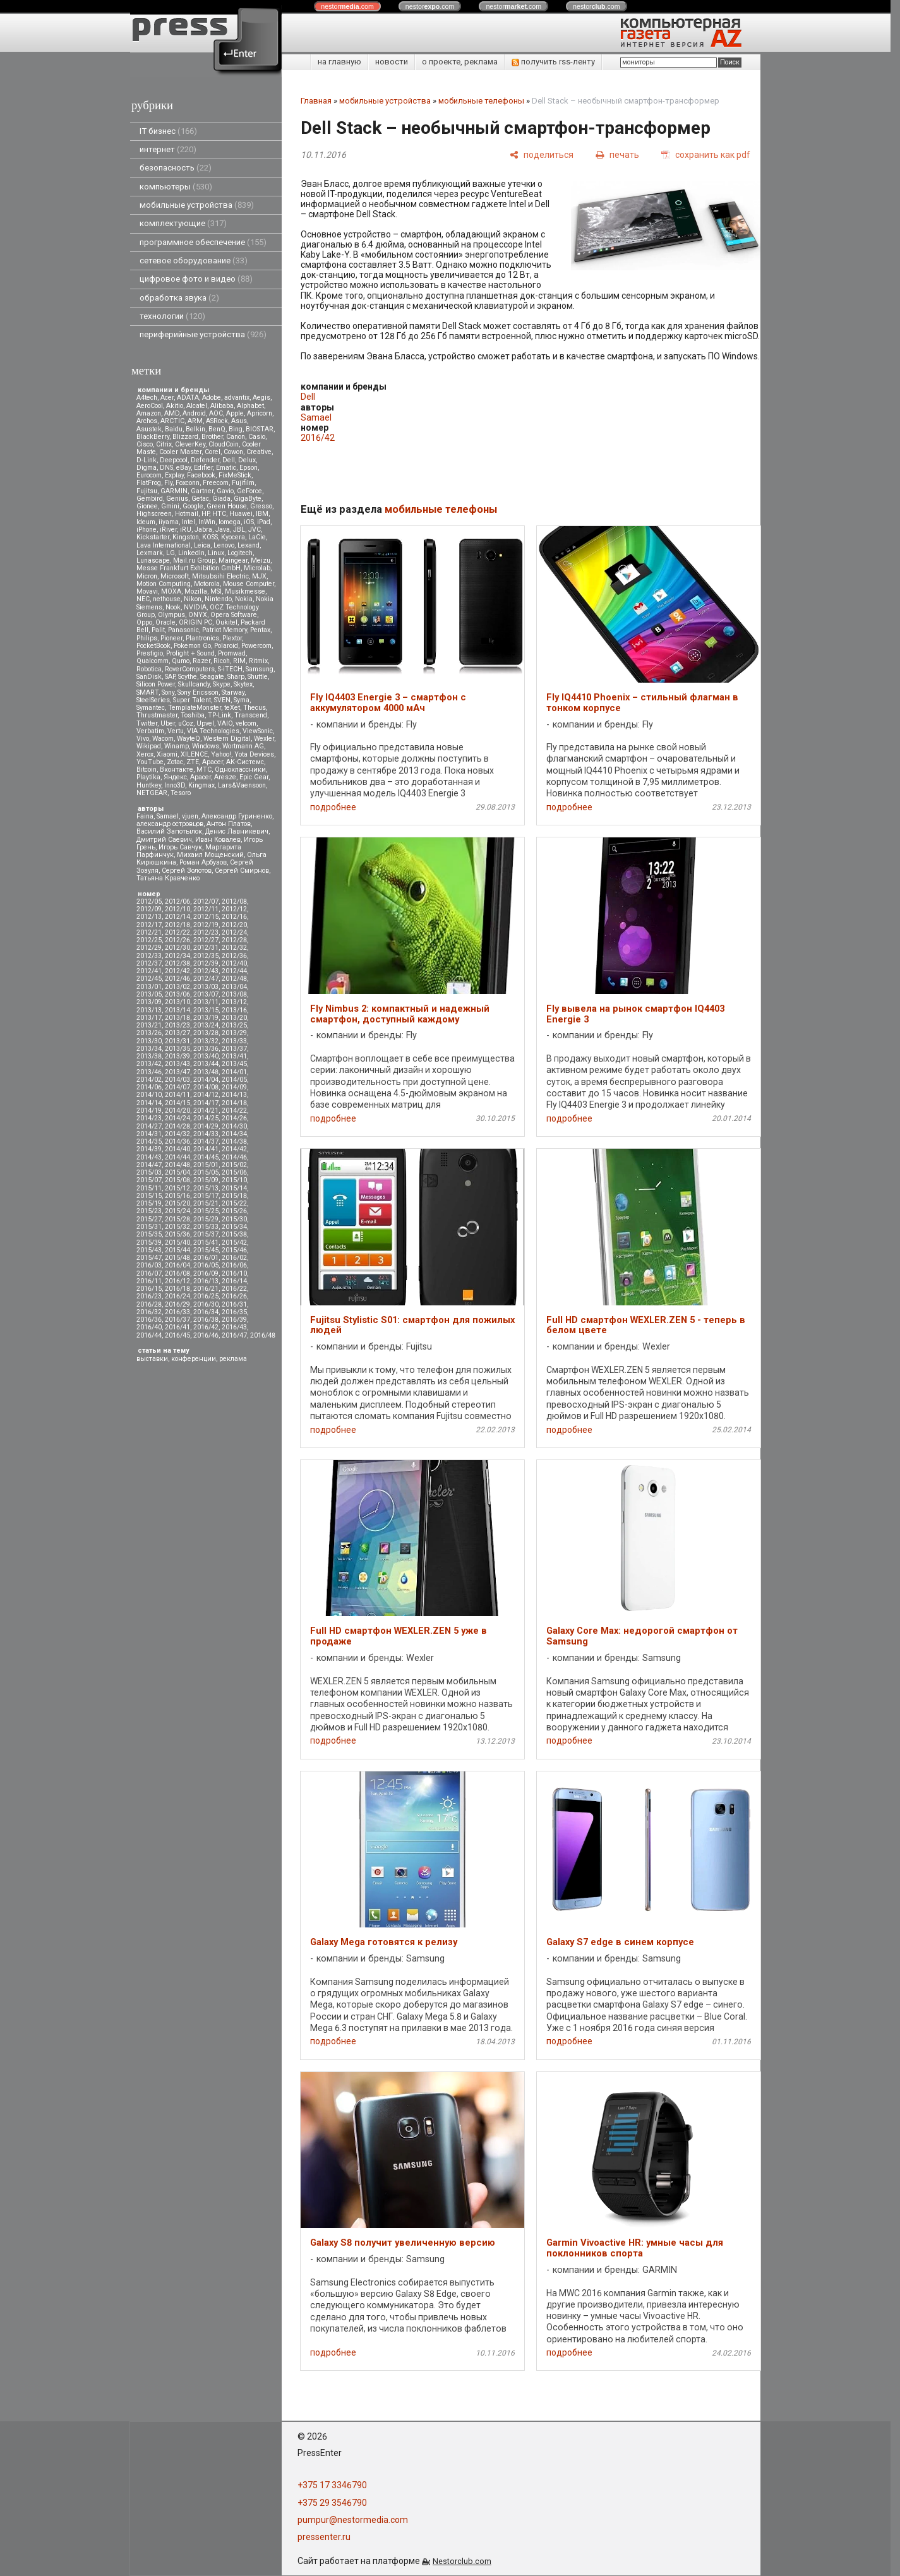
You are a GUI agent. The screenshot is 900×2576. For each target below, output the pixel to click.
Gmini (170, 506)
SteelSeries (153, 700)
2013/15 (206, 1010)
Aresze (225, 777)
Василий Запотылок (169, 831)
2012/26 (177, 940)
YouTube (150, 762)
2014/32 (177, 1134)
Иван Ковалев (218, 840)
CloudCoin (223, 444)
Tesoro (181, 793)
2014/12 (206, 1095)
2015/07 (149, 1180)
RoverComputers (190, 669)
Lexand (248, 545)
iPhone (146, 529)
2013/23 (177, 1025)
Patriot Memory (224, 630)
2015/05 (206, 1172)
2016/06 (234, 1265)
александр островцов (169, 824)
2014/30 (234, 1126)
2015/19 (149, 1203)
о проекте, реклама (460, 61)
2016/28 (149, 1304)
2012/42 (177, 971)
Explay (174, 475)
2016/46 (206, 1335)
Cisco (144, 444)
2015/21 (206, 1203)
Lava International (163, 545)
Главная (316, 100)
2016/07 (149, 1273)
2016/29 (177, 1304)
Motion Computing (163, 584)
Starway (233, 692)
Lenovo (223, 545)
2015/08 (177, 1180)
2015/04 (177, 1172)
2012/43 (206, 971)
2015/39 (149, 1242)
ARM (195, 421)
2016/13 (206, 1281)
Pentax (260, 630)
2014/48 (177, 1165)
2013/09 (149, 1002)
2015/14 (234, 1188)
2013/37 (234, 1049)
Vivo (142, 738)
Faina (144, 816)
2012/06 (177, 901)
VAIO (224, 723)
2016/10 (234, 1273)
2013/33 (234, 1041)
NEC (143, 599)
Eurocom (149, 475)
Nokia (244, 599)
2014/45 (206, 1157)
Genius (177, 498)
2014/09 (234, 1087)
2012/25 (149, 940)
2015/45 (206, 1250)
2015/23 (149, 1211)
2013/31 (177, 1041)
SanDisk (149, 677)
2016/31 (234, 1304)
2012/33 (149, 956)
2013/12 (234, 1002)
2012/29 (149, 948)
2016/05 (206, 1265)
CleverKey (190, 444)
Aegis (261, 397)
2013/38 (149, 1056)
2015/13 (206, 1188)
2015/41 (206, 1242)
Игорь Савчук (180, 847)
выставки (152, 1359)
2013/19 (206, 1018)
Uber (167, 723)
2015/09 (206, 1180)
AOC (216, 413)
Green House (227, 506)
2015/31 (149, 1227)
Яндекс (175, 777)
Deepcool (174, 460)
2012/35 (206, 956)
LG (170, 553)
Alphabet (250, 406)
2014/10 (149, 1095)
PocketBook (153, 646)
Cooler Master (180, 452)
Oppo (144, 622)
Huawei (241, 514)
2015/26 (234, 1211)
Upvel (205, 723)
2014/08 (206, 1087)
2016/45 (177, 1335)
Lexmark (149, 553)
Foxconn (188, 483)
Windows (205, 746)
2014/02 (149, 1079)
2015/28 (177, 1219)
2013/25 (234, 1025)
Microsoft (174, 576)
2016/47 (234, 1335)
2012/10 (177, 909)
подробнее (333, 807)
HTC (219, 514)
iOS (249, 522)
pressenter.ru (324, 2537)
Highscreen (154, 514)
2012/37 (149, 963)
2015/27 (149, 1219)
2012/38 (177, 963)
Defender (205, 460)
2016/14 (234, 1281)
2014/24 (177, 1118)
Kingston (185, 537)
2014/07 (177, 1087)
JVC (254, 529)
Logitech (240, 553)
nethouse (167, 599)
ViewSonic (258, 731)
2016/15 (149, 1289)
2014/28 (177, 1126)
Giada (221, 498)
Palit (158, 630)
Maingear (233, 560)
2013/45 (234, 1064)
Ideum (145, 522)
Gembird (149, 498)
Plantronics (202, 638)
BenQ (216, 429)
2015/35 (149, 1234)
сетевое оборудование (194, 260)
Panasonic (183, 630)
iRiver (168, 529)
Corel (212, 452)
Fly (168, 483)
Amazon (148, 413)
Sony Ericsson (198, 692)
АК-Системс (245, 762)
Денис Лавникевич (236, 831)
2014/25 (206, 1118)
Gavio (225, 491)
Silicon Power (155, 684)
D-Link (146, 460)
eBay (183, 468)
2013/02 (177, 987)
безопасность (176, 167)
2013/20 (234, 1018)
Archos (146, 421)
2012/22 (177, 932)
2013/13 (149, 1010)
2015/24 (177, 1211)
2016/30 (206, 1304)
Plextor (232, 638)
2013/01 (149, 987)
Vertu (175, 731)
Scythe (187, 677)
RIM (239, 661)
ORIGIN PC (195, 622)
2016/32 (149, 1312)
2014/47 (149, 1165)
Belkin (195, 429)
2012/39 (206, 963)
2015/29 (206, 1219)
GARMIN (174, 491)
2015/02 (234, 1165)
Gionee (147, 506)
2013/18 (177, 1018)
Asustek (149, 429)
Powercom (256, 646)
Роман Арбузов (203, 862)
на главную (339, 61)
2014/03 (177, 1079)
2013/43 (177, 1064)
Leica (202, 545)
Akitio (174, 406)
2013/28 (206, 1033)
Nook (173, 607)
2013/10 (177, 1002)
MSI (216, 591)
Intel (188, 522)
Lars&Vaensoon (242, 785)
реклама (233, 1359)
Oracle (165, 622)
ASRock (217, 421)
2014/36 (177, 1141)
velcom (246, 723)
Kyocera (233, 537)
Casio (256, 437)
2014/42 (234, 1149)
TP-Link (219, 715)
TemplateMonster (194, 708)
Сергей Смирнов (242, 870)
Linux (216, 553)
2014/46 (234, 1157)
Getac (200, 498)
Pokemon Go (192, 646)
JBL (239, 529)
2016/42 (206, 1327)
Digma (146, 468)
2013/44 (206, 1064)
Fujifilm (243, 483)
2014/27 (149, 1126)
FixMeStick (235, 475)
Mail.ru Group (194, 560)
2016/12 (177, 1281)
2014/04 (206, 1079)
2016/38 (206, 1319)
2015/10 (234, 1180)
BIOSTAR (259, 429)
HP (205, 514)
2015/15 (149, 1196)
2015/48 (177, 1258)
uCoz (185, 723)
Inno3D (174, 785)
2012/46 (177, 978)
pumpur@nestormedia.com (352, 2520)
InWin (206, 522)
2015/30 (234, 1219)
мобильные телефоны (481, 100)
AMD (171, 413)
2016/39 (234, 1319)
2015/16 (177, 1196)
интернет (168, 149)
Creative (259, 452)
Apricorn (259, 413)
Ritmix (258, 661)
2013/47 (177, 1072)
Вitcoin (146, 769)
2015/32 (177, 1227)
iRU (185, 529)
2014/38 (234, 1141)
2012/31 (206, 948)
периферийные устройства (203, 334)
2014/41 (206, 1149)
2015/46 (234, 1250)
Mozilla (195, 591)
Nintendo (218, 599)
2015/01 (206, 1165)
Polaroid (226, 646)
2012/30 (177, 948)
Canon (235, 437)
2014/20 (177, 1110)
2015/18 (234, 1196)
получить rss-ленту (553, 61)
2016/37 (177, 1319)
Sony (168, 692)
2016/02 (234, 1258)
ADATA (188, 397)
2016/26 (234, 1296)
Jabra (203, 529)
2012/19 (206, 925)
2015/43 (149, 1250)
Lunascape (153, 560)
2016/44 (149, 1335)
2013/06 (177, 994)
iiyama (169, 522)
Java (222, 529)
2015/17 (206, 1196)
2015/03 (149, 1172)
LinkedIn (191, 553)
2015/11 (149, 1188)
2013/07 (206, 994)
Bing (236, 429)
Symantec (150, 708)
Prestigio (149, 653)
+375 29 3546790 (332, 2503)
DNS (166, 468)
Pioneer (171, 638)
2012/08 (234, 901)
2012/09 (149, 909)
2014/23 (149, 1118)
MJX (259, 576)
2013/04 (234, 987)
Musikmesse (245, 591)
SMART (147, 692)
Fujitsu (146, 491)
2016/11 (149, 1281)
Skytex (243, 684)
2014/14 (149, 1103)
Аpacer (212, 762)
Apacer (200, 777)
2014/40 (177, 1149)
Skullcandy (194, 684)
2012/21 (149, 932)
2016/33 (177, 1312)
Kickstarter (152, 537)
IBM (262, 514)
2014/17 (206, 1103)
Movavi (147, 591)
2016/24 (177, 1296)
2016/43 (234, 1327)
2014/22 (234, 1110)
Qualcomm (152, 661)
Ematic (226, 468)
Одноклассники (240, 769)
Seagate (212, 677)
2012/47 (206, 978)
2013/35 (177, 1049)
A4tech (146, 397)
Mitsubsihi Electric (220, 576)
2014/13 (234, 1095)
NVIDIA (195, 607)
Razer (201, 661)
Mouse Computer (248, 584)
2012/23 (206, 932)
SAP (170, 677)
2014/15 (177, 1103)
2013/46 (149, 1072)
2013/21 (149, 1025)
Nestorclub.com (462, 2561)
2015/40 (177, 1242)
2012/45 (149, 978)
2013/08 (234, 994)
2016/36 (149, 1319)
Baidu (174, 429)
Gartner (202, 491)
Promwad (232, 653)
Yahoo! (221, 754)
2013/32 (206, 1041)
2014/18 (234, 1103)
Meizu (260, 560)
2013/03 (206, 987)
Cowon (233, 452)
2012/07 (206, 901)
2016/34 (206, 1312)
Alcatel (196, 406)
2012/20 (234, 925)
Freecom (216, 483)
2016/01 (206, 1258)
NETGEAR (151, 793)
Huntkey (148, 785)
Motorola (207, 584)
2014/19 (149, 1110)
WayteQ (188, 738)
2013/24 (206, 1025)
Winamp (176, 746)
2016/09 (206, 1273)
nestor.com (347, 6)
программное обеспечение (203, 242)
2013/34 (149, 1049)
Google (193, 506)
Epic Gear (253, 777)
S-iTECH (230, 669)
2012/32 (234, 948)
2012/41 (149, 971)
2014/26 (234, 1118)
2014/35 (149, 1141)
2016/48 (262, 1335)
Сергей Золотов (187, 870)
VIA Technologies (213, 731)
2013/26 (149, 1033)
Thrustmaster (156, 715)
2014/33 (206, 1134)
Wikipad (148, 746)
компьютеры (176, 186)
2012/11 (206, 909)
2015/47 (149, 1258)
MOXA (171, 591)
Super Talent (192, 700)
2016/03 (149, 1265)
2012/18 (177, 925)
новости (391, 61)
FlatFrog (148, 483)
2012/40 (234, 963)
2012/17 (149, 925)
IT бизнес (168, 131)
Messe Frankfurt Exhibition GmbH (188, 568)
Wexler (264, 738)
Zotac (175, 762)
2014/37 (206, 1141)
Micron (146, 576)
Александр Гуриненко (236, 816)
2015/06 (234, 1172)
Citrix (164, 444)
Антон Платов (229, 824)
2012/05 (149, 901)
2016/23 (149, 1296)
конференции (193, 1359)
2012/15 (206, 917)
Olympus (171, 615)
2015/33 (206, 1227)
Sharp (235, 677)
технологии (172, 316)
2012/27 (206, 940)
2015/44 (177, 1250)
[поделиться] (542, 154)
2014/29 (206, 1126)
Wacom (163, 738)
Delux (247, 460)
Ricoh (221, 661)
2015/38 (234, 1234)
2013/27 (177, 1033)
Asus (239, 421)
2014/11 (177, 1095)
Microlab (257, 568)
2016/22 (234, 1289)
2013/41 (234, 1056)
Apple (235, 413)
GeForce (249, 491)
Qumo (180, 661)
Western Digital (227, 738)
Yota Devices (254, 754)
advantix (236, 397)
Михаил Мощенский (210, 855)
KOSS (210, 537)
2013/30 (149, 1041)
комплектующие (183, 223)
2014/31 (149, 1134)
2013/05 (149, 994)
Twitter (146, 723)
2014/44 (177, 1157)
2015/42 (234, 1242)
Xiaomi (167, 754)
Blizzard (185, 437)
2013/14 (177, 1010)
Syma (241, 700)
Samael (168, 816)
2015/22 (234, 1203)
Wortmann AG (243, 746)
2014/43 (149, 1157)
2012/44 (234, 971)
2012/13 (149, 917)
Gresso (261, 506)
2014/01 (234, 1072)
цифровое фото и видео (196, 279)
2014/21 (206, 1110)
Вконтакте (176, 769)
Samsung (259, 669)
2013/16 (234, 1010)
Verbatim (150, 731)
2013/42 (149, 1064)
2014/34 (234, 1134)
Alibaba (222, 406)
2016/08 (177, 1273)
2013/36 (206, 1049)
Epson (248, 468)
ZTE (192, 762)
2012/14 (177, 917)
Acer (167, 397)
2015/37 (206, 1234)
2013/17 (149, 1018)
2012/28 (234, 940)
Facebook (201, 475)
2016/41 (177, 1327)
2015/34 (234, 1227)
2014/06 (149, 1087)
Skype (222, 684)
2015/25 (206, 1211)
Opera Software (233, 615)
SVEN (222, 700)
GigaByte (247, 498)
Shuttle (258, 677)
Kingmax (201, 785)
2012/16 (234, 917)
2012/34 (177, 956)
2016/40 (149, 1327)
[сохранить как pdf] (705, 154)
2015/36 (177, 1234)
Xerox (144, 754)
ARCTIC (172, 421)
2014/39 (149, 1149)
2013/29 (234, 1033)
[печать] (617, 154)
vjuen (190, 816)
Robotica (149, 669)
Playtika (148, 777)
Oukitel (226, 622)
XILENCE (194, 754)
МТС (204, 769)
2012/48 (234, 978)
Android (194, 413)
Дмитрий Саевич (164, 840)
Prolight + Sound (190, 653)
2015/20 (177, 1203)
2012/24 (234, 932)
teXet (232, 708)
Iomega (230, 522)
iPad (263, 522)
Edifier (203, 468)
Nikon (192, 599)
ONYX (197, 615)
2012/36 (234, 956)
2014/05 (234, 1079)
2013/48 (206, 1072)
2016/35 (234, 1312)
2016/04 (177, 1265)
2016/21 (206, 1289)
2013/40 (206, 1056)
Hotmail (186, 514)
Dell (228, 460)
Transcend (250, 715)
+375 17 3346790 (332, 2485)
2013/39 (177, 1056)
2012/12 (234, 909)
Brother (212, 437)
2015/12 (177, 1188)
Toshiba (193, 715)
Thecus (254, 708)
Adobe (211, 397)
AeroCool (149, 406)
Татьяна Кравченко (168, 878)
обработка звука (179, 298)
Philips (146, 638)
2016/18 (177, 1289)
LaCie (257, 537)
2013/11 (206, 1002)
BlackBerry (152, 437)
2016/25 (206, 1296)
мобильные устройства (197, 205)
